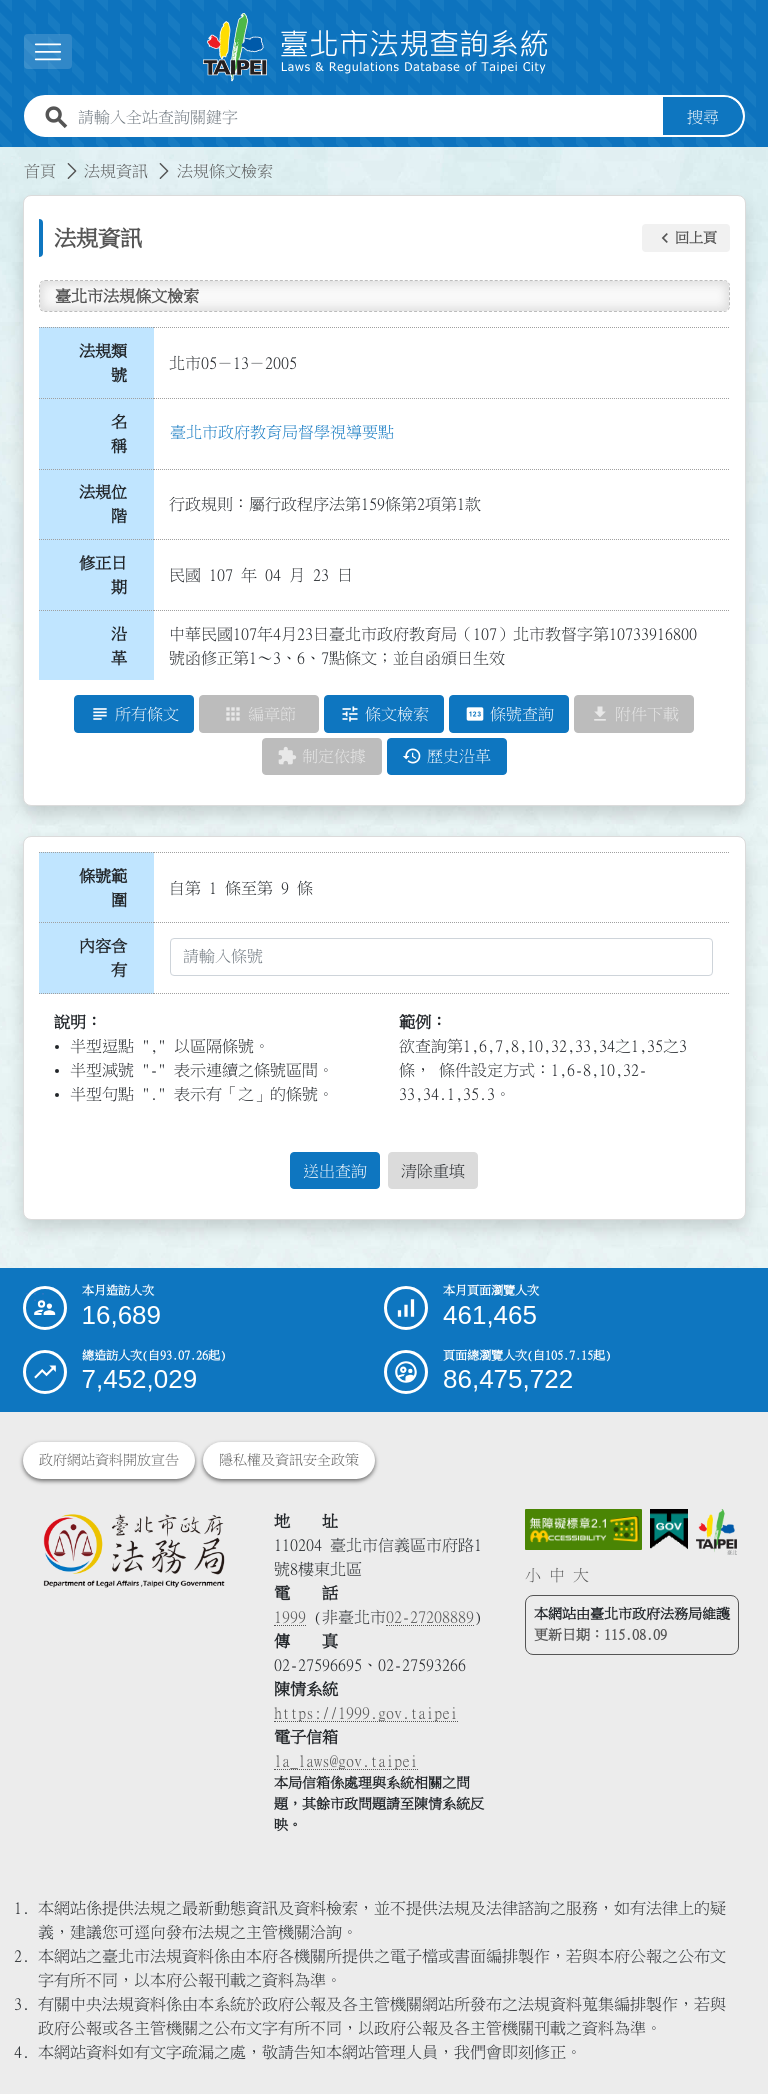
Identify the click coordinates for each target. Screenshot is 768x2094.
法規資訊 (116, 171)
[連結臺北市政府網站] (716, 1532)
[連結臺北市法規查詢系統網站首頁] (376, 47)
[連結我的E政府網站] (669, 1529)
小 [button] (533, 1575)
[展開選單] (48, 51)
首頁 (40, 171)
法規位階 (103, 504)
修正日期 (103, 575)
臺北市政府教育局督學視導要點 (282, 432)
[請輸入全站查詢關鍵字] (366, 117)
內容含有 (103, 958)
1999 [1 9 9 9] (290, 1617)
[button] (686, 238)
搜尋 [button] (703, 117)
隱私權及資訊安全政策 (289, 1460)
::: (12, 159)
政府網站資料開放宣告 (109, 1460)
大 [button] (581, 1575)
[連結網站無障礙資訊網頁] (584, 1530)
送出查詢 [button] (335, 1171)
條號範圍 (103, 888)
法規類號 (103, 363)
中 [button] (557, 1575)
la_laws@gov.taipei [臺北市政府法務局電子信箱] (346, 1761)
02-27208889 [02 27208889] (430, 1617)
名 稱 (125, 434)
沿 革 (125, 646)
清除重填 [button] (433, 1171)
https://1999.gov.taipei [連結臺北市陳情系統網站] (366, 1713)
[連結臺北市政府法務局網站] (133, 1550)
